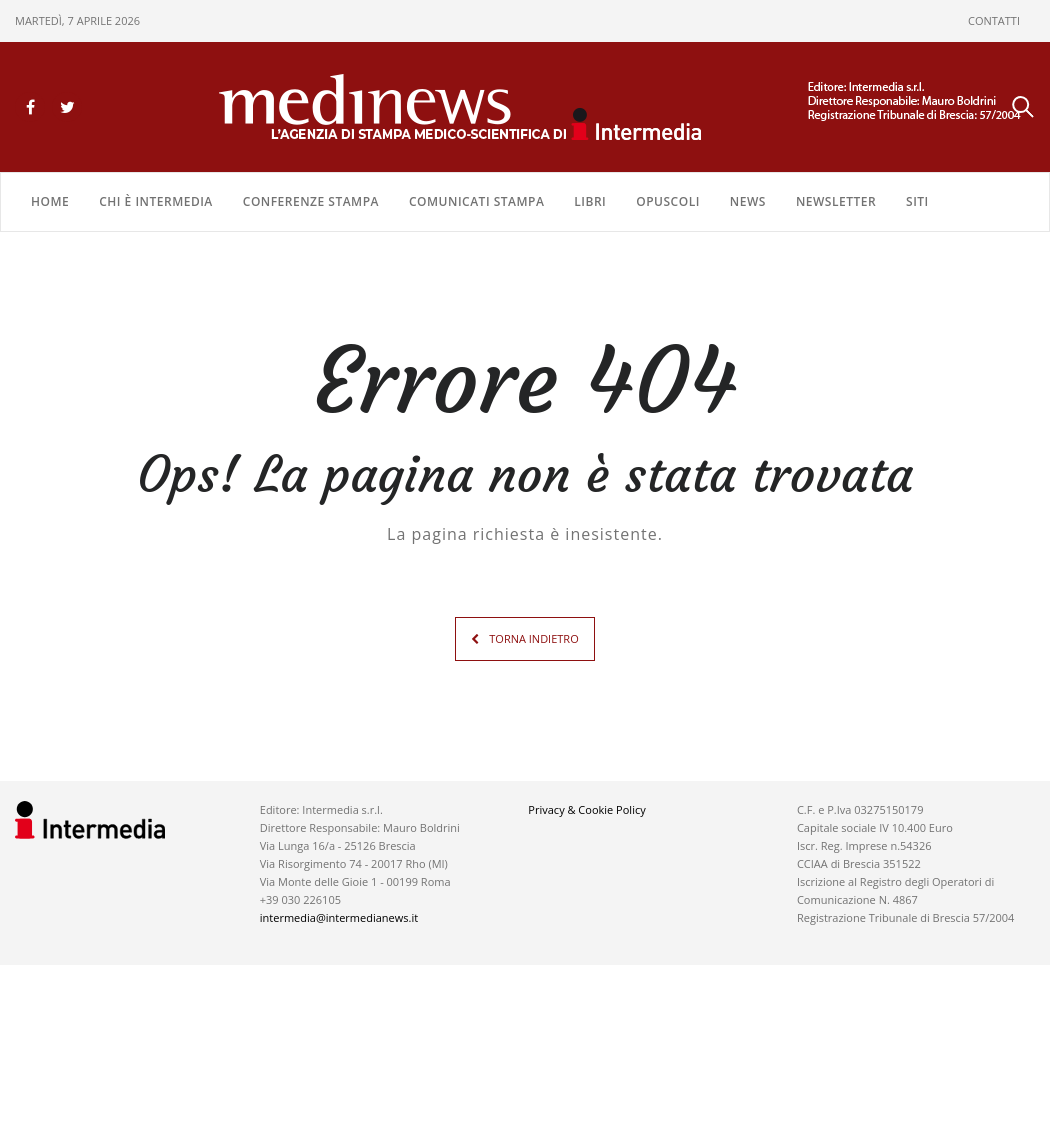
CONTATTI (994, 20)
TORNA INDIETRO (533, 638)
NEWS (748, 201)
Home (50, 201)
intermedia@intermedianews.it (339, 917)
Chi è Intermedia (156, 201)
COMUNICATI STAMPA (476, 201)
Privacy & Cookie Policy (586, 809)
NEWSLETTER (836, 201)
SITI (917, 201)
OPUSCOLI (668, 201)
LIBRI (590, 201)
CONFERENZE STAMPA (311, 201)
